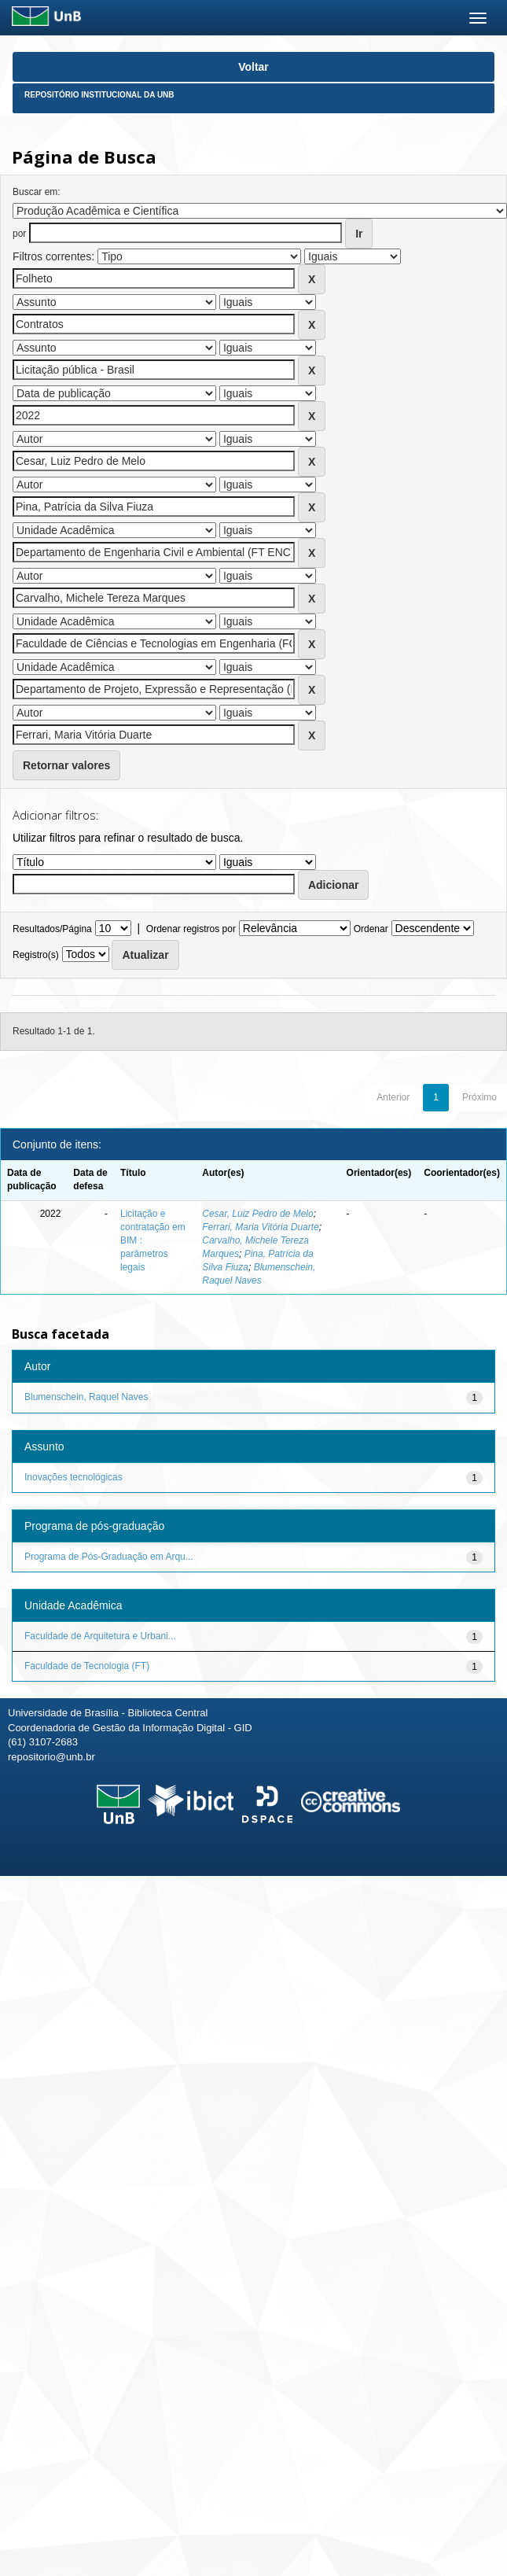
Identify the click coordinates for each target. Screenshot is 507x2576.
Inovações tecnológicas (73, 1477)
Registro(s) (36, 954)
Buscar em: (37, 191)
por (19, 233)
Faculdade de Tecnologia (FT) (86, 1665)
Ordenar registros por (191, 928)
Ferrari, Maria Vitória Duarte (260, 1227)
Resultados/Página (52, 928)
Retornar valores (66, 765)
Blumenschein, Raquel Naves (86, 1396)
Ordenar (371, 928)
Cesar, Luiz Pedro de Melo (257, 1213)
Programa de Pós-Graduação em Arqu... (108, 1556)
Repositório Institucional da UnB (99, 94)
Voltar (253, 67)
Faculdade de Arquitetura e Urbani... (100, 1636)
